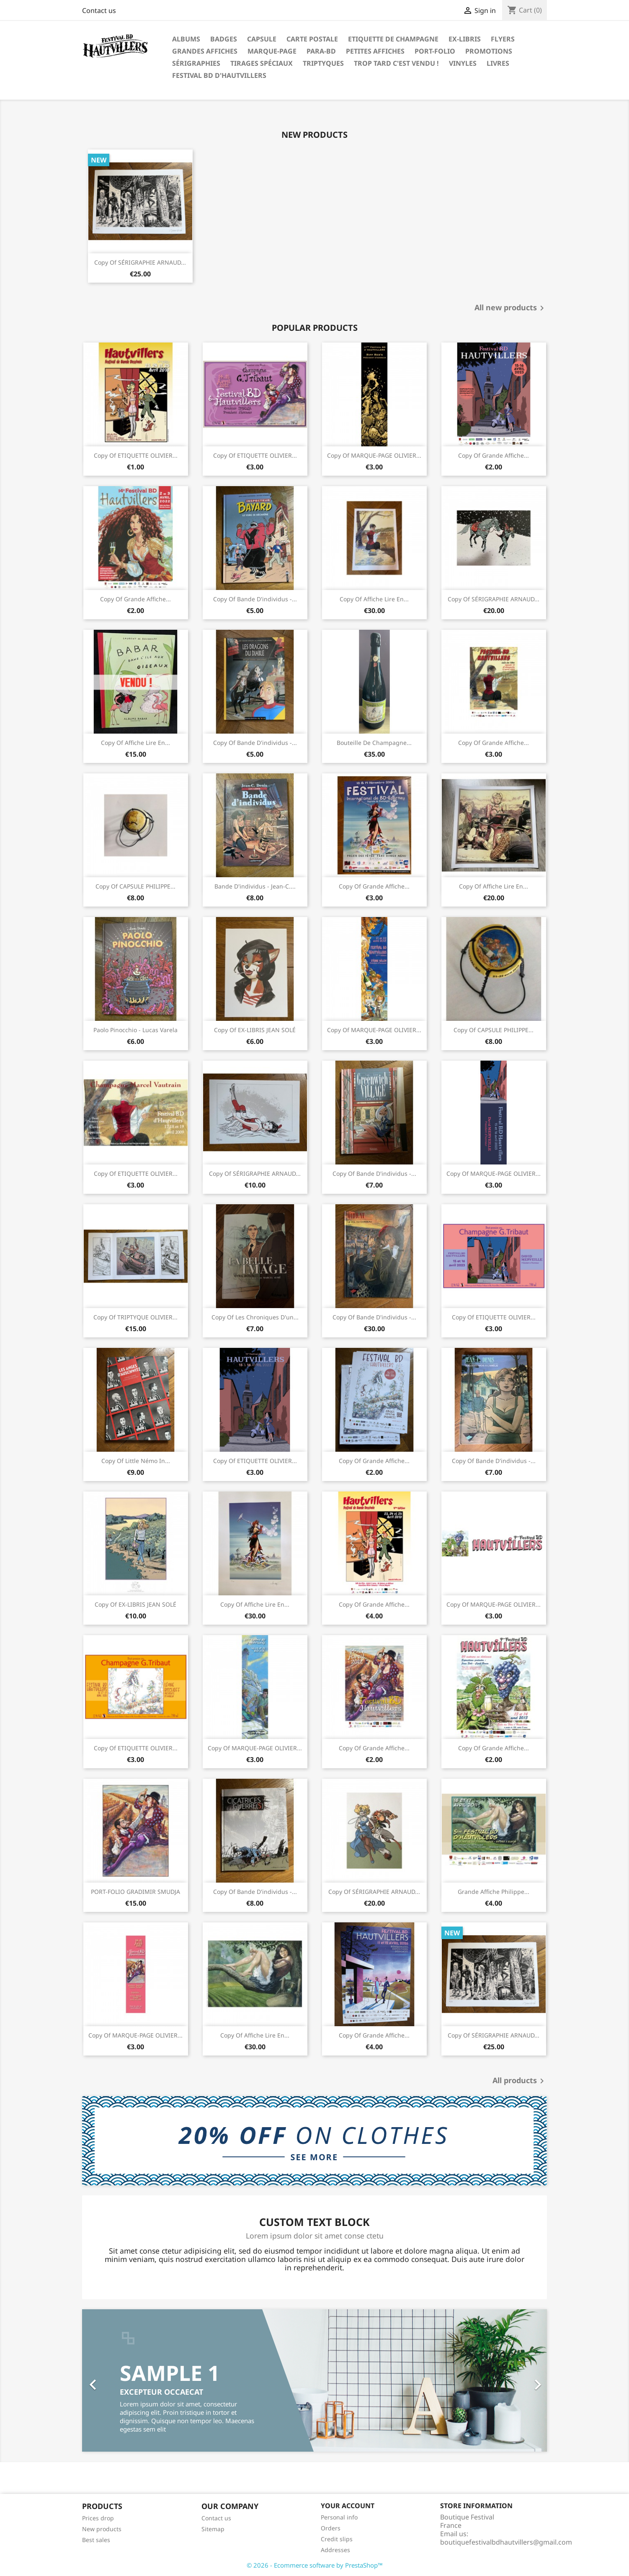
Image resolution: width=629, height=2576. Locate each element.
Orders (330, 2528)
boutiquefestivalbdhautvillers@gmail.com (506, 2542)
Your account (347, 2505)
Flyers (503, 39)
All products (519, 2081)
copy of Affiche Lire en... (374, 599)
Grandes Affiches (204, 51)
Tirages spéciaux (261, 63)
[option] (314, 2380)
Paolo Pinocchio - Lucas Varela (135, 1030)
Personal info (339, 2517)
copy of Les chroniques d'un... (255, 1317)
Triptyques (323, 63)
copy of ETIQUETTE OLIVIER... (136, 455)
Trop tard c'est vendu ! (396, 63)
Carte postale (312, 39)
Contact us (99, 10)
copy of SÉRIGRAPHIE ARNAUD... (140, 262)
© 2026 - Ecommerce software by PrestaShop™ (315, 2565)
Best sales (96, 2540)
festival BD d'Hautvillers (219, 75)
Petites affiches (375, 51)
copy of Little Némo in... (135, 1461)
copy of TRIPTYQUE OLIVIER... (135, 1317)
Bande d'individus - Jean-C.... (255, 886)
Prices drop (98, 2518)
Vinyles (463, 63)
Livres (498, 63)
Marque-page (271, 51)
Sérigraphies (196, 63)
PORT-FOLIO (435, 51)
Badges (223, 39)
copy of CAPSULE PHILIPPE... (135, 886)
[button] (117, 2380)
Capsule (261, 39)
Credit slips (337, 2539)
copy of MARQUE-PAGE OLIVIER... (374, 455)
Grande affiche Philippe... (493, 1892)
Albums (186, 39)
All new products (510, 308)
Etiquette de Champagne (393, 39)
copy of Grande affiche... (493, 455)
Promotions (488, 51)
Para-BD (321, 51)
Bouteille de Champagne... (374, 743)
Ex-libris (465, 39)
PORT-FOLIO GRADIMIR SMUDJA (135, 1892)
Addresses (335, 2550)
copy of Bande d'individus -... (255, 599)
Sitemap (212, 2529)
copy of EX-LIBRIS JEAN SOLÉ (255, 1030)
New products (101, 2529)
